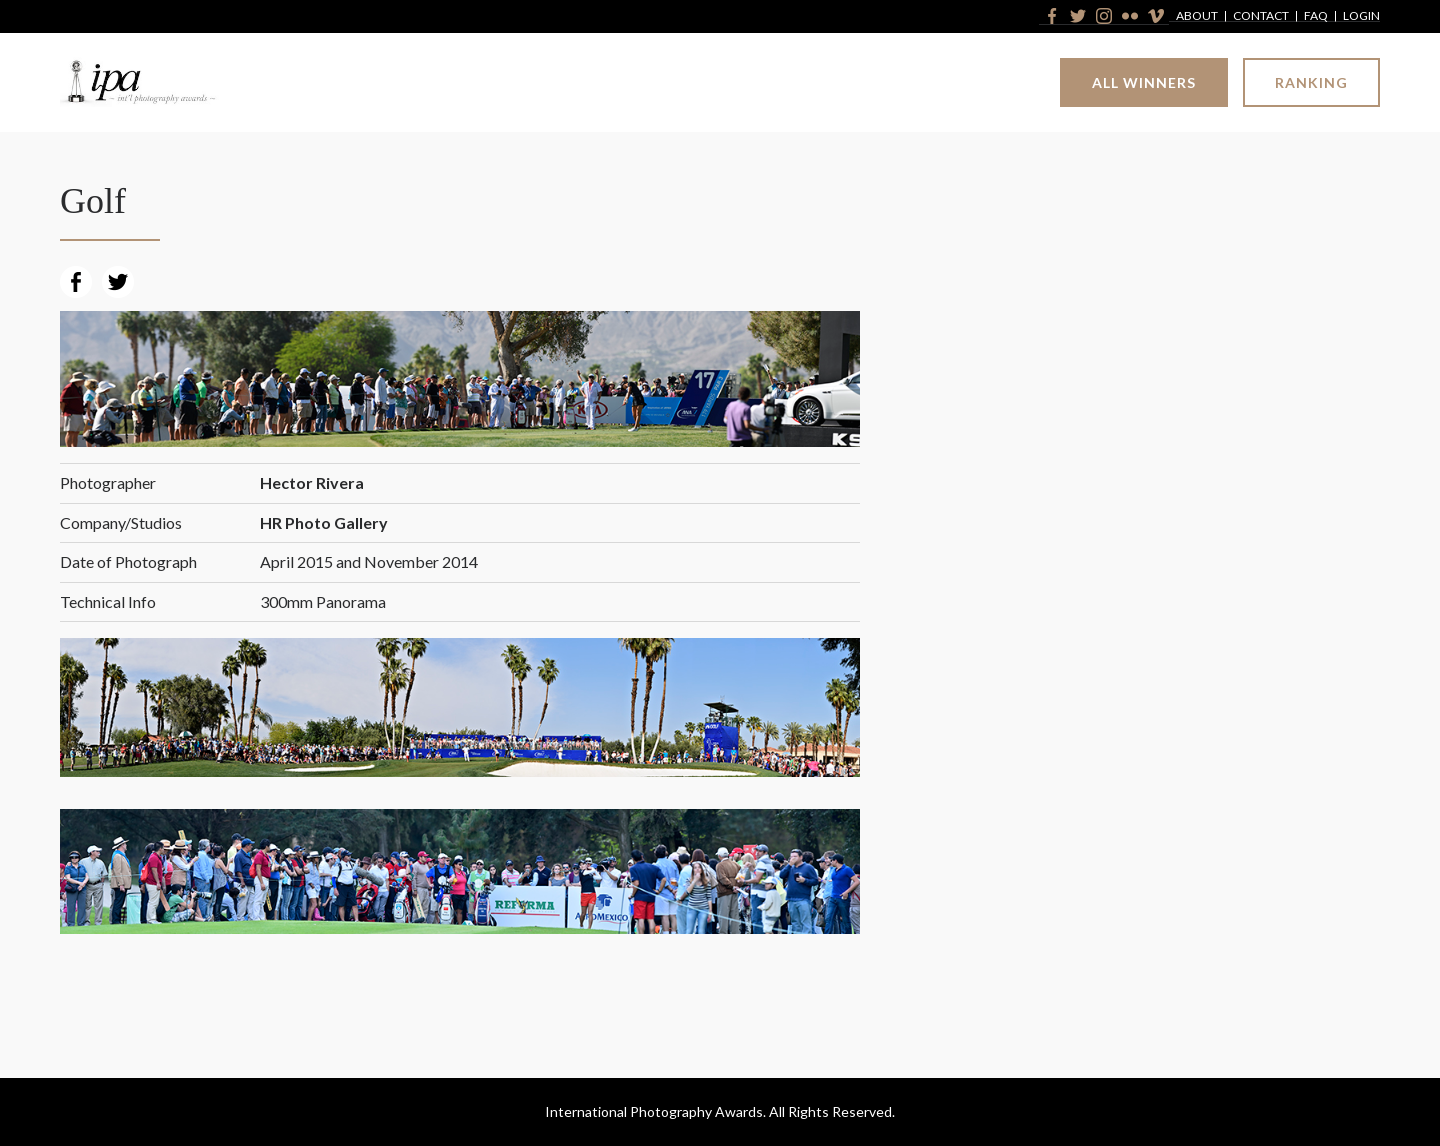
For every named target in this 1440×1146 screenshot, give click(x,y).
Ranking (1311, 82)
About (1197, 16)
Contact (1261, 16)
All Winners (1144, 82)
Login (1361, 16)
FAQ (1316, 16)
